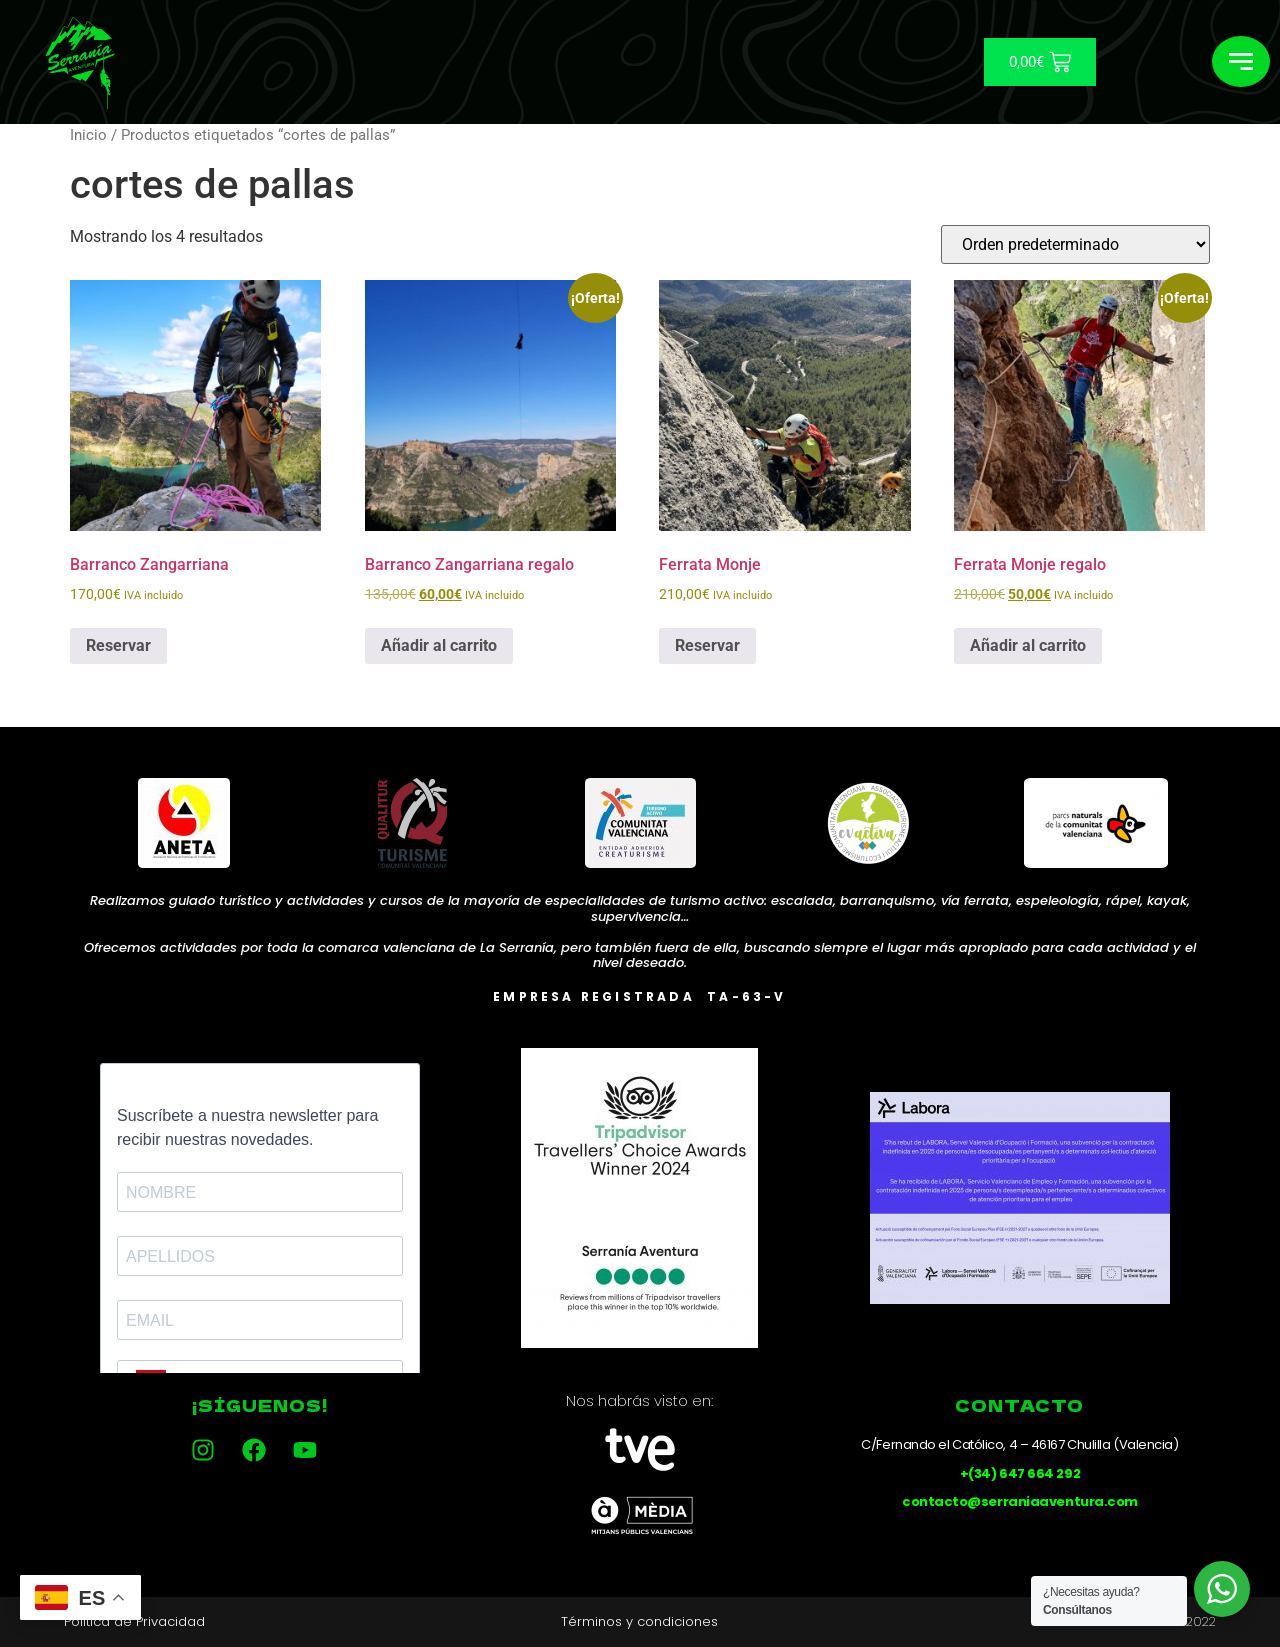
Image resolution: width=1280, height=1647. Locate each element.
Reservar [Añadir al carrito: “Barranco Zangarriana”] (118, 645)
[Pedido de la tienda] (1075, 244)
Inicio (88, 135)
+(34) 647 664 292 (1020, 1473)
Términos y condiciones (639, 1621)
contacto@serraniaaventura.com (1020, 1501)
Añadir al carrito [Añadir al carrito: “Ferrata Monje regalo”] (1028, 645)
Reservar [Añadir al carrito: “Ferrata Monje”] (707, 645)
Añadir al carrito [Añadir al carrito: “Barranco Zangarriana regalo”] (439, 645)
